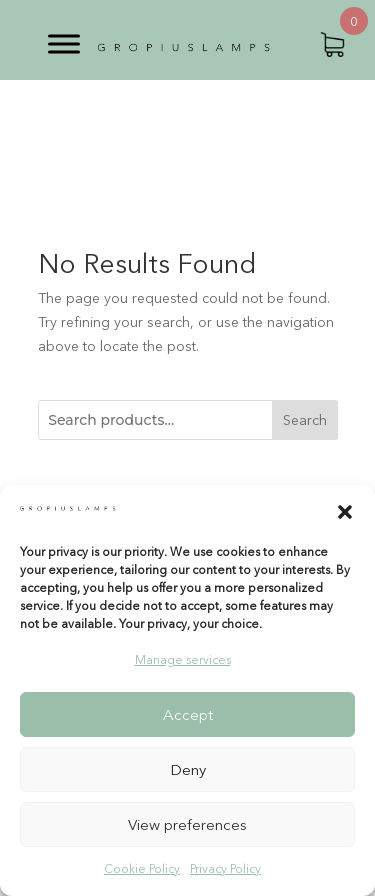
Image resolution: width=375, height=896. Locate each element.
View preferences (187, 824)
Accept (188, 714)
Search (305, 420)
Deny (188, 769)
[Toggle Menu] (64, 43)
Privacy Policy (225, 868)
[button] (345, 512)
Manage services (183, 659)
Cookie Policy (142, 868)
